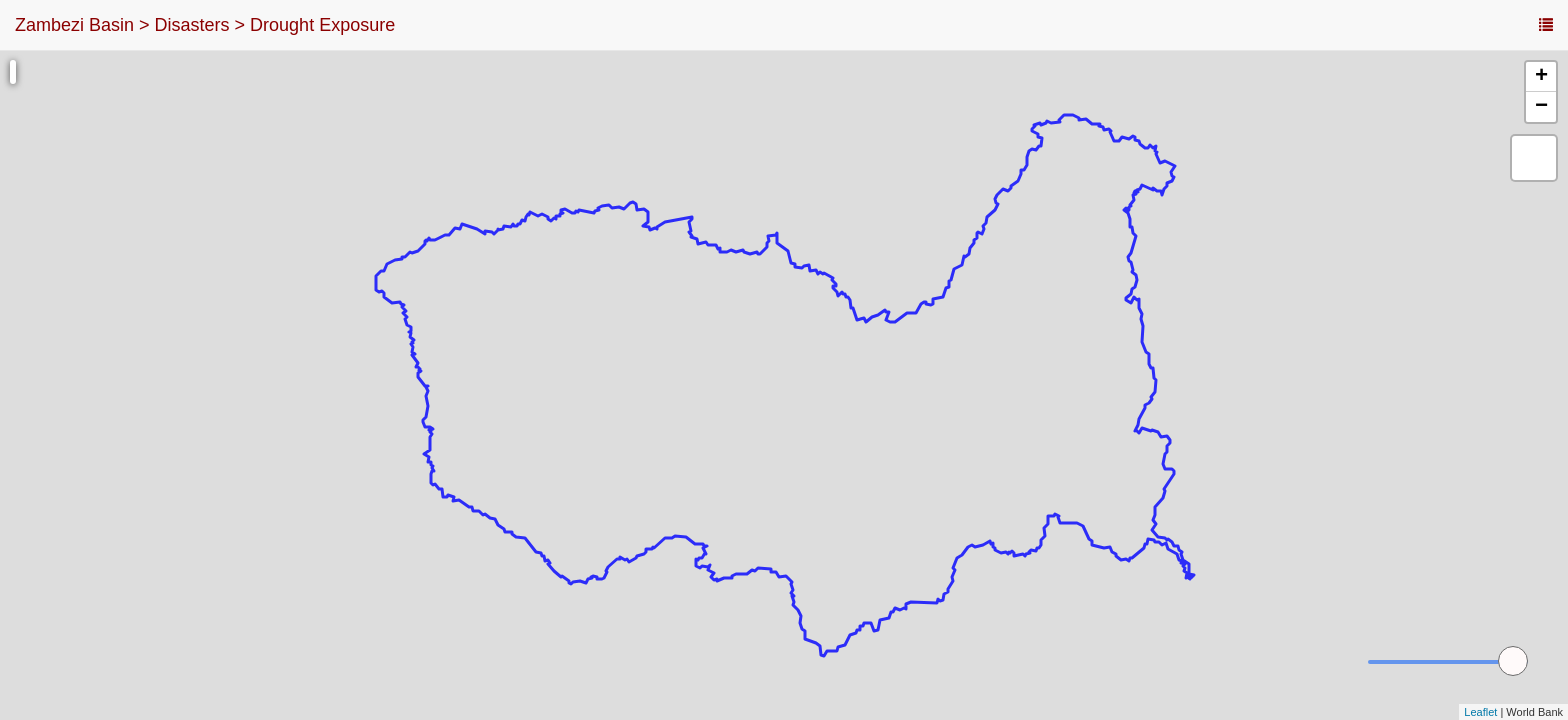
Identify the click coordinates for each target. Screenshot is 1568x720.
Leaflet (1480, 712)
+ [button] (1541, 77)
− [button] (1541, 107)
